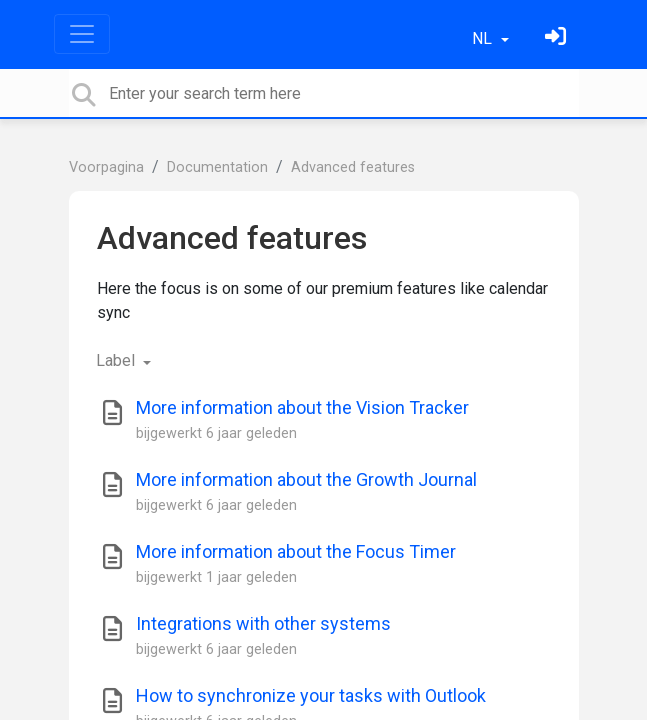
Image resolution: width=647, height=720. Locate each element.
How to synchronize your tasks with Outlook (311, 695)
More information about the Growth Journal (306, 479)
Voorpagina (106, 167)
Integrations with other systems (263, 623)
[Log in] (558, 38)
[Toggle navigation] (82, 34)
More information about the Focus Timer (296, 551)
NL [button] (484, 38)
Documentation (217, 167)
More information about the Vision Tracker (302, 407)
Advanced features (353, 167)
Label (117, 360)
